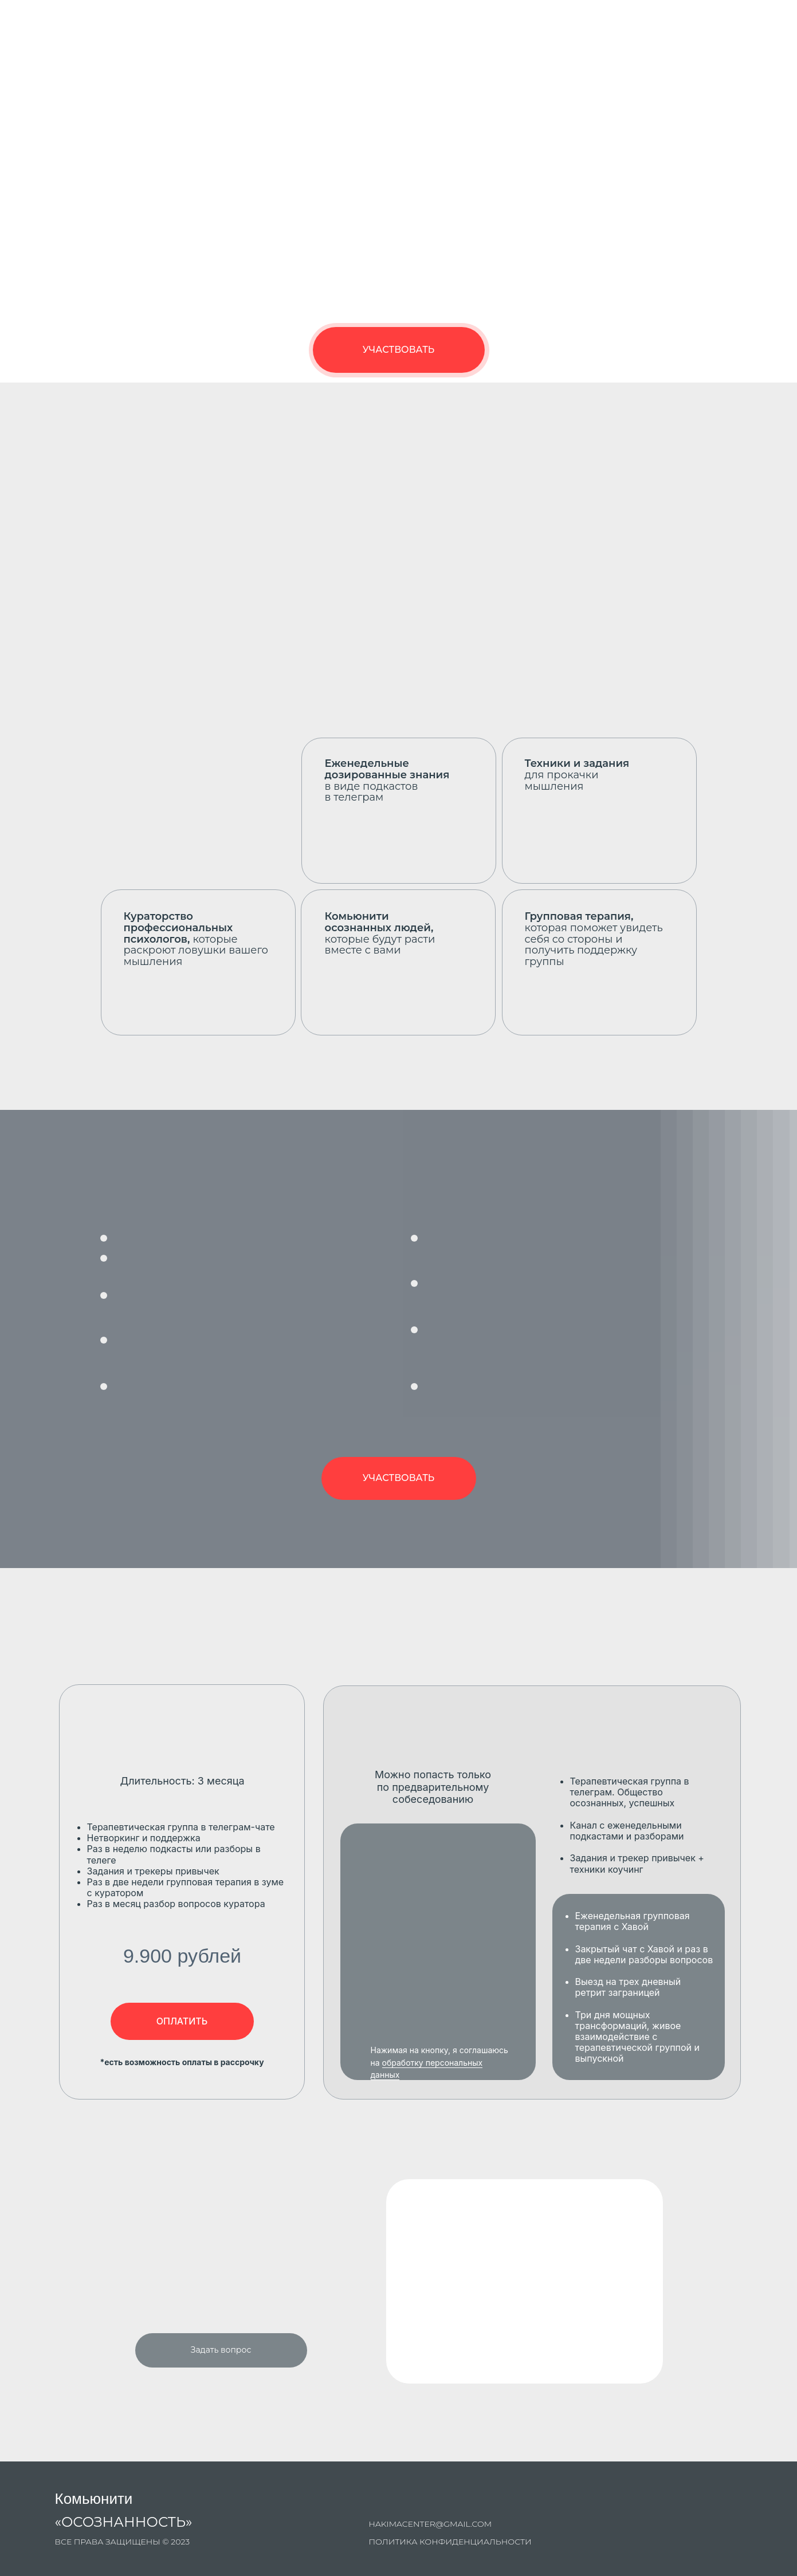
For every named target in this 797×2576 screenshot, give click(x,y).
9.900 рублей (182, 1956)
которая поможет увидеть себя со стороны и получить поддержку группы (594, 939)
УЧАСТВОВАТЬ (398, 349)
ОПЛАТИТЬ (182, 2021)
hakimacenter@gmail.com (430, 2524)
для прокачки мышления (577, 775)
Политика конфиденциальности (450, 2541)
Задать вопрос (221, 2350)
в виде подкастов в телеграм (387, 780)
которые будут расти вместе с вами (380, 933)
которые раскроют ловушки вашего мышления (196, 939)
